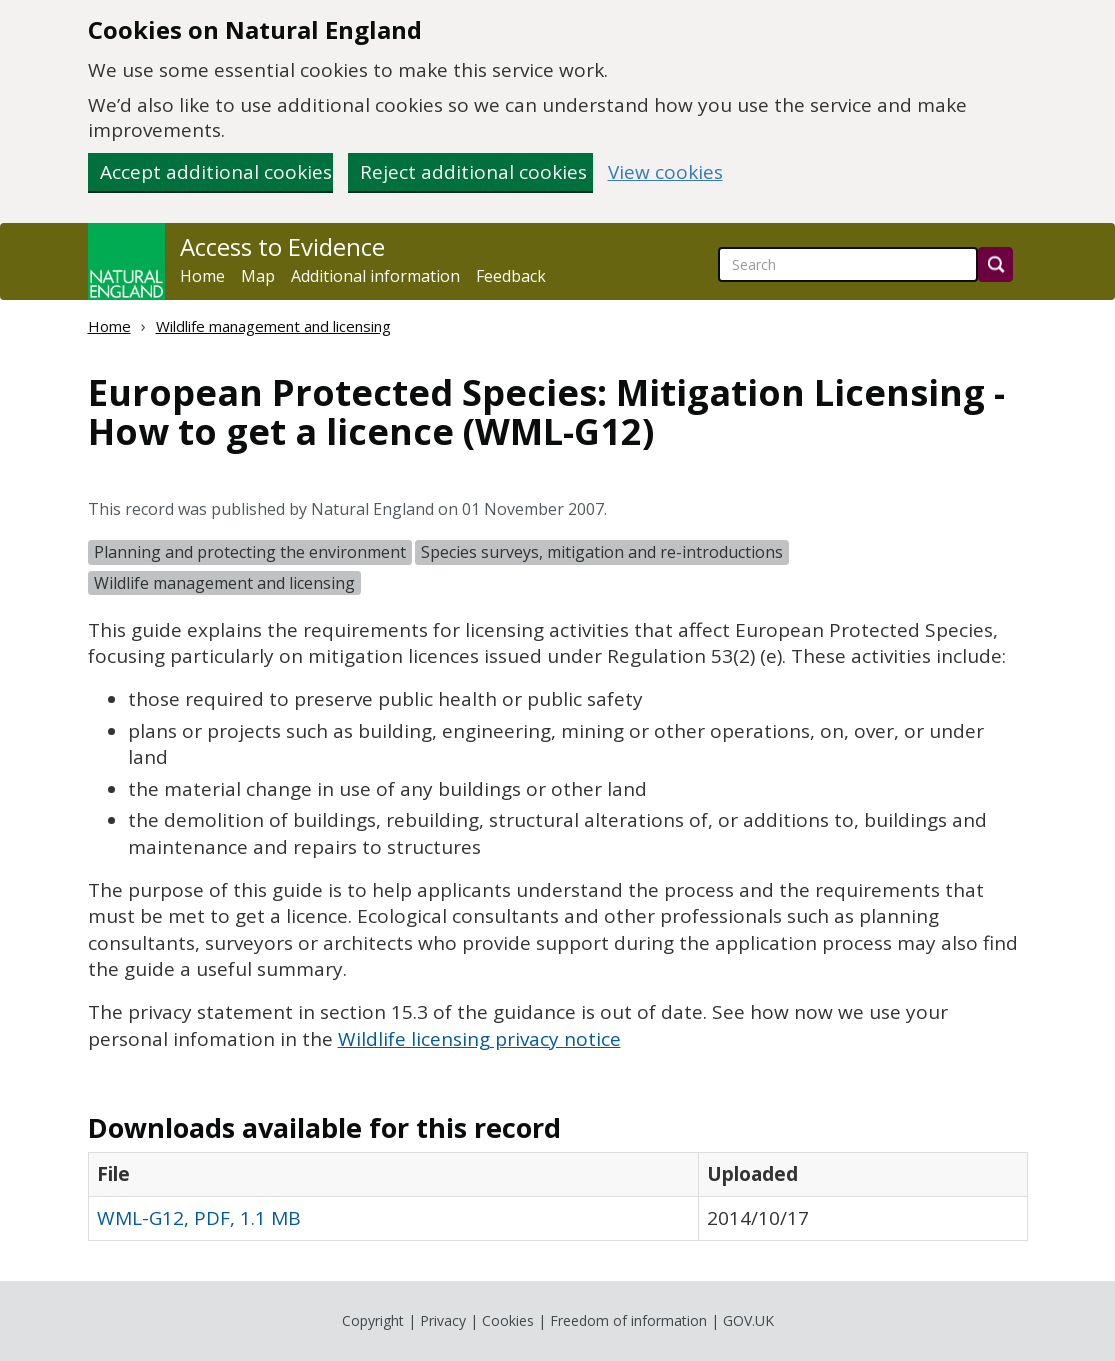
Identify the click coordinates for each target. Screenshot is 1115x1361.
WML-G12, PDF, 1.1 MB (199, 1218)
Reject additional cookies (473, 172)
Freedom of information (628, 1320)
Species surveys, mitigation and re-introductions (602, 552)
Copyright (373, 1320)
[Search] (995, 264)
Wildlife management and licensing (273, 326)
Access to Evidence (282, 247)
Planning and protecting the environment (250, 552)
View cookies (665, 172)
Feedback (511, 276)
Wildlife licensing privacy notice (479, 1039)
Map (258, 276)
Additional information (375, 276)
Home (202, 276)
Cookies (508, 1320)
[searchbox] (848, 264)
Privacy (443, 1320)
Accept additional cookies (216, 172)
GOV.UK (748, 1320)
